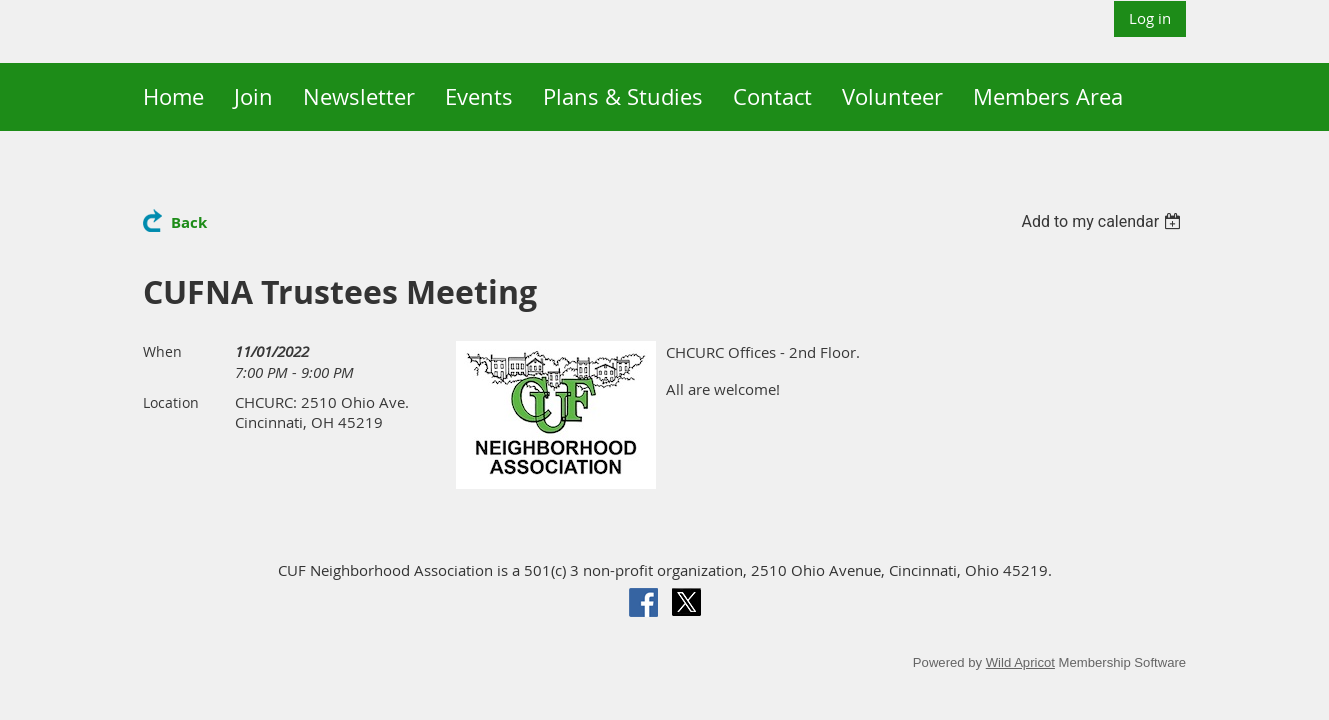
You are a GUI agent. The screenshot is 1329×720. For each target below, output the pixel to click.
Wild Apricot (1020, 662)
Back (189, 222)
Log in (1150, 18)
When (162, 351)
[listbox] (1104, 221)
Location (171, 402)
